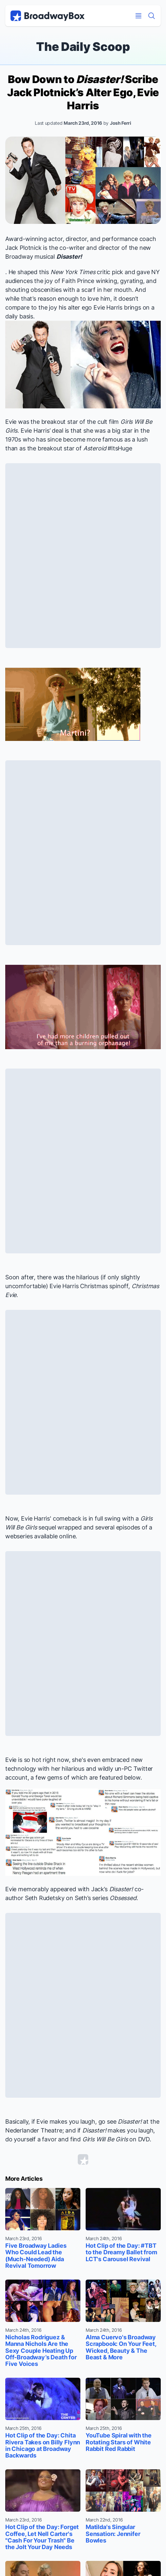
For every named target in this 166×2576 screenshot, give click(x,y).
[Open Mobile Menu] (138, 16)
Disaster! (69, 256)
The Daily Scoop (83, 46)
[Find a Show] (152, 16)
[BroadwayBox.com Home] (47, 16)
